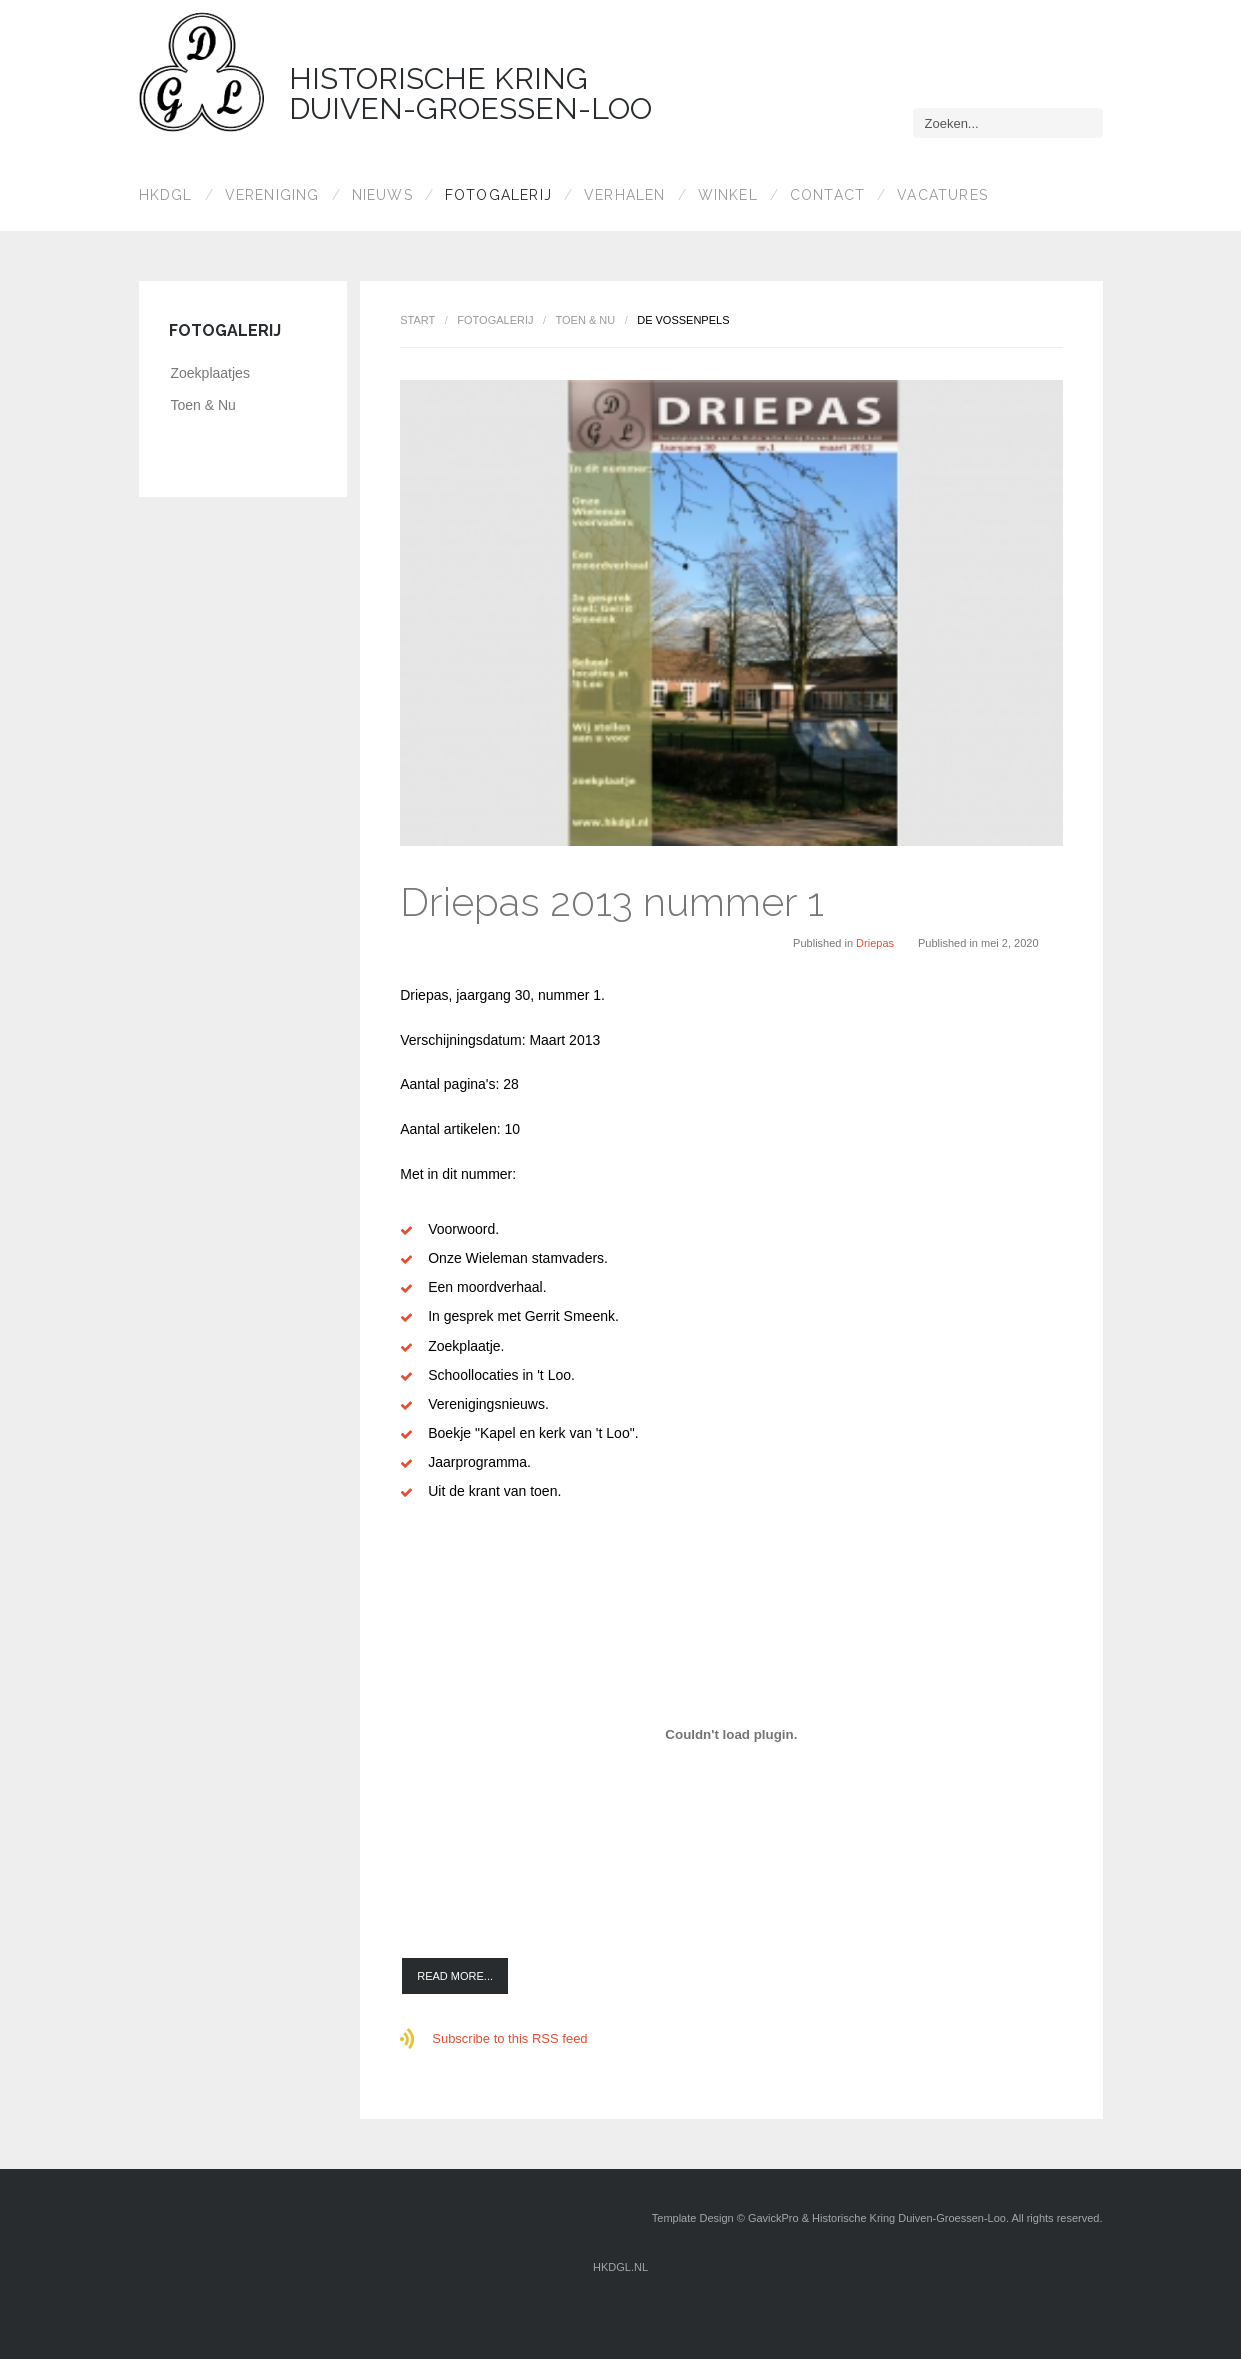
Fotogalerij (498, 195)
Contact (827, 195)
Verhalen (625, 195)
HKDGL (166, 195)
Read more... (455, 1976)
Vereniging (272, 195)
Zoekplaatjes (210, 373)
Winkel (728, 195)
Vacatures (942, 195)
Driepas (875, 943)
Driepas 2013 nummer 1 (612, 901)
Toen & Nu (585, 320)
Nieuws (382, 195)
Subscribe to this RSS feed (509, 2038)
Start (417, 320)
